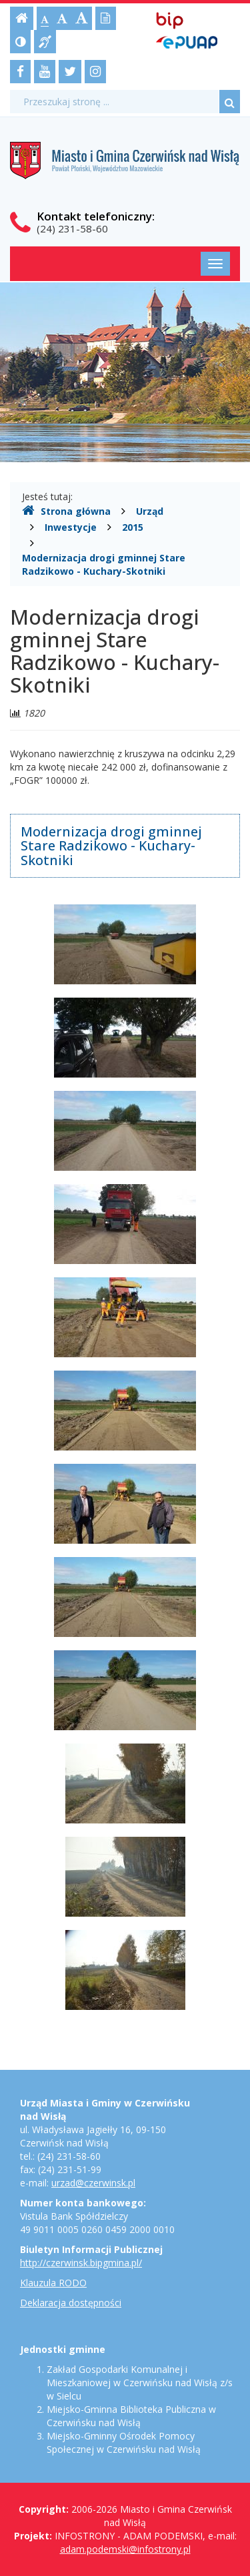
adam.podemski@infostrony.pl (125, 2549)
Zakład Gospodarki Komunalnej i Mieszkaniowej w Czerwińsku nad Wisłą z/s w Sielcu (140, 2382)
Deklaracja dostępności (70, 2302)
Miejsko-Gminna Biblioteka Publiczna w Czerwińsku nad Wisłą (131, 2416)
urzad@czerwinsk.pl (93, 2182)
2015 (132, 527)
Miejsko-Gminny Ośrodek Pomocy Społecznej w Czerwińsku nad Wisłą (124, 2442)
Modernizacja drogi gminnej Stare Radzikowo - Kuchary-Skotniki (103, 564)
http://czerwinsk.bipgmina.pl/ (81, 2262)
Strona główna (66, 510)
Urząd (149, 511)
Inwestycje (71, 527)
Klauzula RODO (53, 2282)
